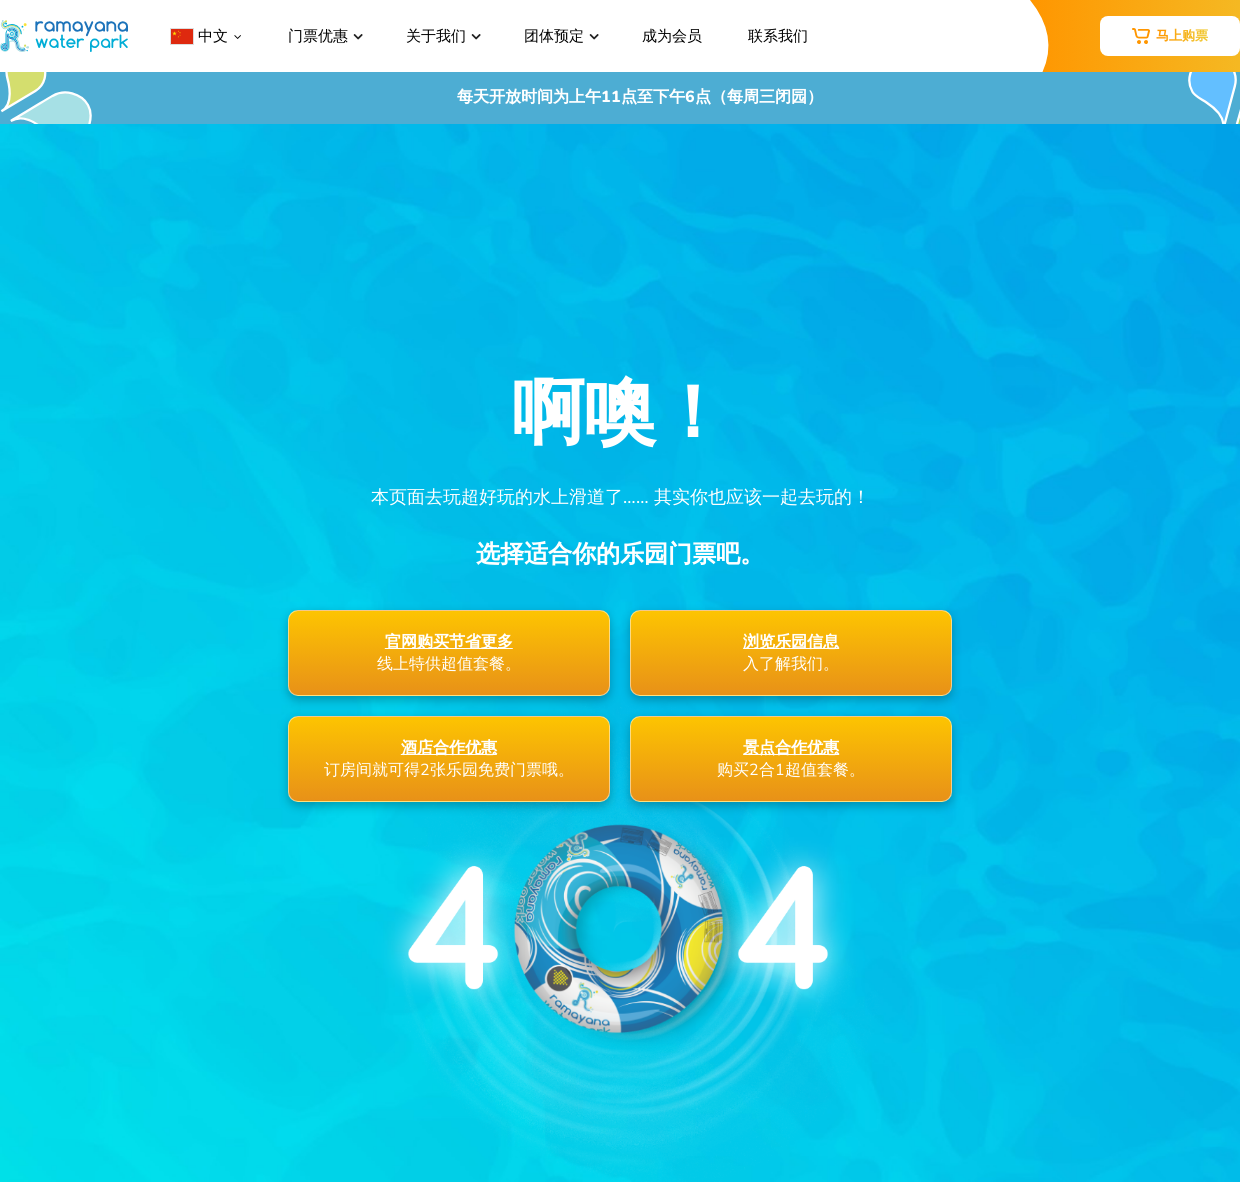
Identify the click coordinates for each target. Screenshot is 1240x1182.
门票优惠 (318, 36)
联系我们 (778, 36)
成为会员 (672, 36)
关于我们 (436, 36)
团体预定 (554, 36)
